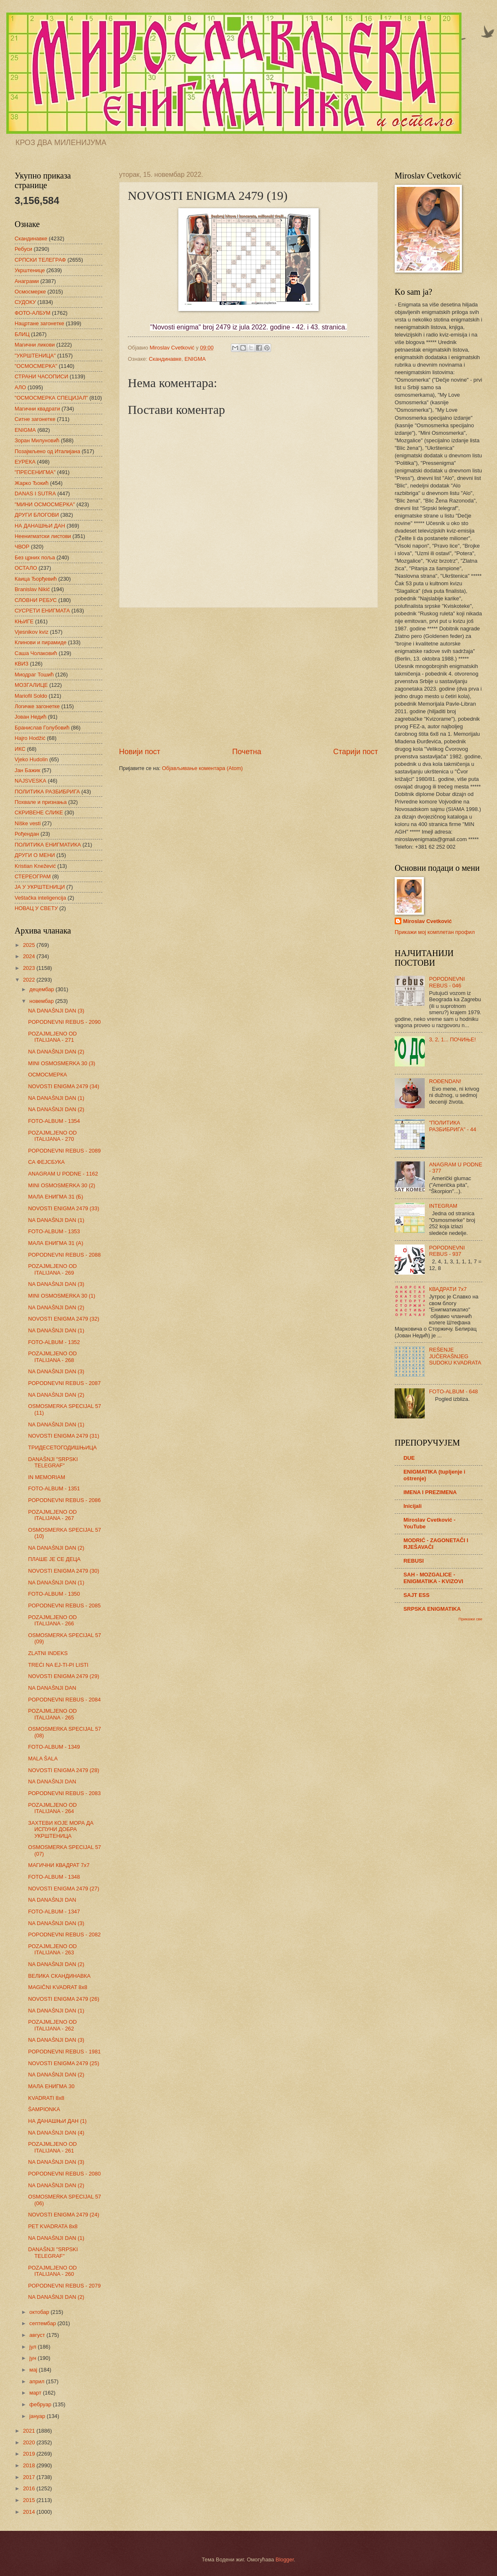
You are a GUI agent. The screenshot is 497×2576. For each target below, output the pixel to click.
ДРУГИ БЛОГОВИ (37, 515)
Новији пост (139, 751)
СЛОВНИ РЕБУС (36, 600)
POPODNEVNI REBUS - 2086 (64, 1500)
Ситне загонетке (35, 419)
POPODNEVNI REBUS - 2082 (64, 1934)
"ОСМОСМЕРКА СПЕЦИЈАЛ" (51, 398)
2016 (29, 2488)
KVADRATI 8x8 (46, 2098)
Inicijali (412, 1506)
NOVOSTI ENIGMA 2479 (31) (63, 1436)
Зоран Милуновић (37, 440)
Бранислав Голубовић (42, 727)
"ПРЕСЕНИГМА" (35, 472)
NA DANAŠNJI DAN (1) (56, 1098)
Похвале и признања (41, 802)
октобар (40, 2312)
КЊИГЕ (24, 621)
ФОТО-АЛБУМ (33, 313)
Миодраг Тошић (34, 674)
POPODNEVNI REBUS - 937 (447, 1251)
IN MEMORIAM (46, 1477)
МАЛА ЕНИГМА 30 (51, 2086)
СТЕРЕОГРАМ (33, 876)
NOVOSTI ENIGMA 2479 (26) (63, 1999)
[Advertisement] (248, 677)
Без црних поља (35, 557)
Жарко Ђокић (31, 483)
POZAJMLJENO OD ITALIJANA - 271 (52, 1036)
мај (33, 2370)
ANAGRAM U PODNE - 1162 (63, 1174)
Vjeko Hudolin (31, 759)
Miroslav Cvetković (427, 921)
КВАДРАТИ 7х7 (448, 1289)
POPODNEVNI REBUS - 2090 (64, 1022)
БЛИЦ (22, 334)
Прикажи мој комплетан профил (435, 932)
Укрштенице (30, 270)
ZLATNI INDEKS (48, 1653)
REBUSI (413, 1561)
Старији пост (355, 751)
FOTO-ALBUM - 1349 (54, 1747)
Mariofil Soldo (31, 696)
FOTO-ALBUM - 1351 (54, 1488)
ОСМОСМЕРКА (47, 1074)
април (37, 2381)
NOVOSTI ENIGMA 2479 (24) (63, 2214)
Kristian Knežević (35, 866)
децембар (42, 989)
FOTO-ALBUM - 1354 (54, 1121)
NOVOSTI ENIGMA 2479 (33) (63, 1208)
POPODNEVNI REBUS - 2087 (64, 1383)
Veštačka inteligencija (40, 898)
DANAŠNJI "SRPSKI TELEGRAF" (53, 1462)
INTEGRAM (443, 1206)
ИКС (20, 749)
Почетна (246, 751)
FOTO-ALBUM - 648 (453, 1391)
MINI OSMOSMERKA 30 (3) (61, 1063)
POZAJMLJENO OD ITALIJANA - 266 (52, 1620)
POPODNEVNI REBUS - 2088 (64, 1255)
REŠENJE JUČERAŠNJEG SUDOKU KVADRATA (455, 1356)
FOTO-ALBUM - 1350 (54, 1594)
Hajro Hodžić (30, 738)
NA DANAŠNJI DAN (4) (56, 2133)
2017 (29, 2477)
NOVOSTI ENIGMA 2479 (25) (63, 2063)
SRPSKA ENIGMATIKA (432, 1609)
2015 (29, 2500)
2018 (29, 2465)
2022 (29, 980)
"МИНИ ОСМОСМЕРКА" (45, 504)
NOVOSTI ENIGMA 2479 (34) (63, 1086)
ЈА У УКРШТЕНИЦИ (40, 887)
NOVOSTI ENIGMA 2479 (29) (63, 1676)
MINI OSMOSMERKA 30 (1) (61, 1296)
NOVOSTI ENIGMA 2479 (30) (63, 1571)
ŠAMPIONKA (44, 2109)
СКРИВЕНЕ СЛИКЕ (39, 812)
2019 (29, 2454)
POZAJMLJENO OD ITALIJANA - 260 (52, 2271)
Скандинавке (165, 359)
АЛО (20, 387)
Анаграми (27, 281)
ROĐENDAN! (445, 1081)
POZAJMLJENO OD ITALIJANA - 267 (52, 1515)
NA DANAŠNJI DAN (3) (56, 1010)
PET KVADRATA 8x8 (53, 2226)
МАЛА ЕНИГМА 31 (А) (55, 1243)
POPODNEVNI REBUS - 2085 (64, 1605)
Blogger (285, 2559)
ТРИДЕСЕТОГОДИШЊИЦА (62, 1447)
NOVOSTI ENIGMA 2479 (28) (63, 1770)
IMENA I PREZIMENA (430, 1492)
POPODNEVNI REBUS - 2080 (64, 2173)
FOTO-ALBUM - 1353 (54, 1231)
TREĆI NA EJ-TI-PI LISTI (58, 1665)
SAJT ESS (416, 1595)
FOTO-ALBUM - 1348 (54, 1877)
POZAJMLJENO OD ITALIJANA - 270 (52, 1136)
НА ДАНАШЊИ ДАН (40, 526)
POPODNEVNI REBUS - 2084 (64, 1699)
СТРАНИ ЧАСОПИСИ (41, 376)
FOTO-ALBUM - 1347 (54, 1911)
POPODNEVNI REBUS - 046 (447, 982)
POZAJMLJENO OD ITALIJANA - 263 (52, 1949)
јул (33, 2347)
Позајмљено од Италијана (47, 451)
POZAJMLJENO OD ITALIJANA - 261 (52, 2147)
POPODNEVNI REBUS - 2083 (64, 1793)
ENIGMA (195, 359)
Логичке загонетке (37, 706)
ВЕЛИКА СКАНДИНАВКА (59, 1976)
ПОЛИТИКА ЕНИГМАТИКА (48, 845)
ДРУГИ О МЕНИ (35, 855)
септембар (43, 2323)
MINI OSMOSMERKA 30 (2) (61, 1185)
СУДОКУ (25, 302)
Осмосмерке (30, 291)
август (37, 2335)
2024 (29, 956)
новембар (42, 1001)
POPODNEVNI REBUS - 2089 (64, 1151)
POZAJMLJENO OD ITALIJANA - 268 (52, 1356)
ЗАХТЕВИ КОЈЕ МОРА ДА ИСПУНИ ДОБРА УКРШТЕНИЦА (61, 1829)
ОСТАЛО (26, 568)
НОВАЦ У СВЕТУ (36, 908)
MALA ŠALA (43, 1758)
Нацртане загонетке (39, 323)
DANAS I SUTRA (35, 493)
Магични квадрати (37, 409)
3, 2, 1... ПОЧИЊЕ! (452, 1039)
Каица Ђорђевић (36, 579)
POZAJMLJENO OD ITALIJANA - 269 (52, 1269)
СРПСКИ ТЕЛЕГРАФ (40, 260)
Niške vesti (28, 823)
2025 (29, 945)
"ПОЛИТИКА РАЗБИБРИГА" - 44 (452, 1126)
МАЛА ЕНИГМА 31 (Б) (55, 1197)
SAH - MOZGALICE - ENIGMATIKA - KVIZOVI (433, 1577)
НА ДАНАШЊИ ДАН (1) (57, 2121)
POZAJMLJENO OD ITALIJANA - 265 (52, 1714)
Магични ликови (35, 345)
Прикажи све (470, 1619)
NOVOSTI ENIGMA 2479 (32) (63, 1319)
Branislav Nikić (32, 589)
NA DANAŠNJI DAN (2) (56, 1051)
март (36, 2393)
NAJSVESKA (30, 781)
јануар (37, 2416)
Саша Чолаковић (36, 653)
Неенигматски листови (43, 536)
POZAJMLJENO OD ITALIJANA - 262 (52, 2025)
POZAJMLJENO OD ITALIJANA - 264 (52, 1808)
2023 (29, 968)
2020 (29, 2442)
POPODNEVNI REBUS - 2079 (64, 2286)
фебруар (41, 2404)
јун (33, 2358)
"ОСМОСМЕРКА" (36, 366)
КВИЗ (21, 664)
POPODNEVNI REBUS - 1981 (64, 2051)
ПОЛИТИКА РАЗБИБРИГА (47, 791)
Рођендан (27, 834)
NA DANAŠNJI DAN (52, 1688)
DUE (409, 1458)
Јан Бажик (27, 770)
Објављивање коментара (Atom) (202, 768)
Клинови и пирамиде (40, 642)
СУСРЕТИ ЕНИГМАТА (42, 610)
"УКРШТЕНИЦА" (35, 355)
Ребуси (23, 249)
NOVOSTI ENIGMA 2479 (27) (63, 1888)
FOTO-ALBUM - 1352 (54, 1342)
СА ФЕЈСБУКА (46, 1162)
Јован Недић (30, 717)
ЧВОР (22, 546)
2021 (29, 2431)
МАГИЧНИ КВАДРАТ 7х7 (58, 1865)
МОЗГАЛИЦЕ (31, 685)
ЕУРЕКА (25, 462)
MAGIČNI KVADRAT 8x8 (57, 1987)
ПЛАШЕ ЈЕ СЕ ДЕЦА (54, 1559)
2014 (29, 2512)
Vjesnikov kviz (31, 632)
